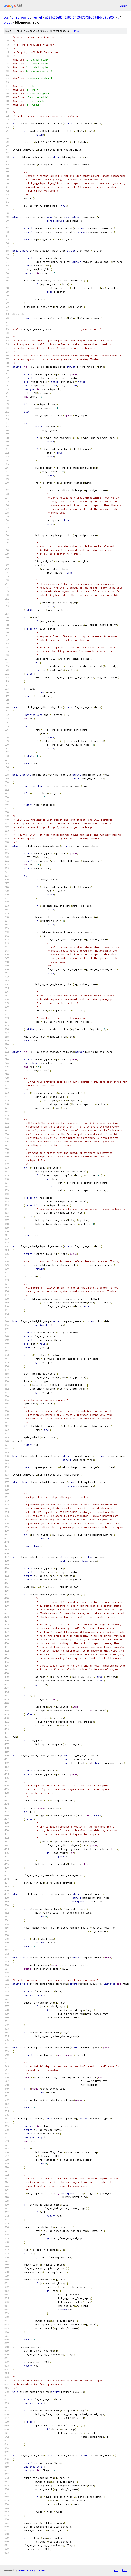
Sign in (123, 5)
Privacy (31, 2570)
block (8, 22)
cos (6, 17)
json (124, 2570)
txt (116, 2570)
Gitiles (21, 2570)
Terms (41, 2570)
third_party (20, 17)
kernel (37, 17)
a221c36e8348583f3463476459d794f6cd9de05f (80, 17)
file (77, 30)
